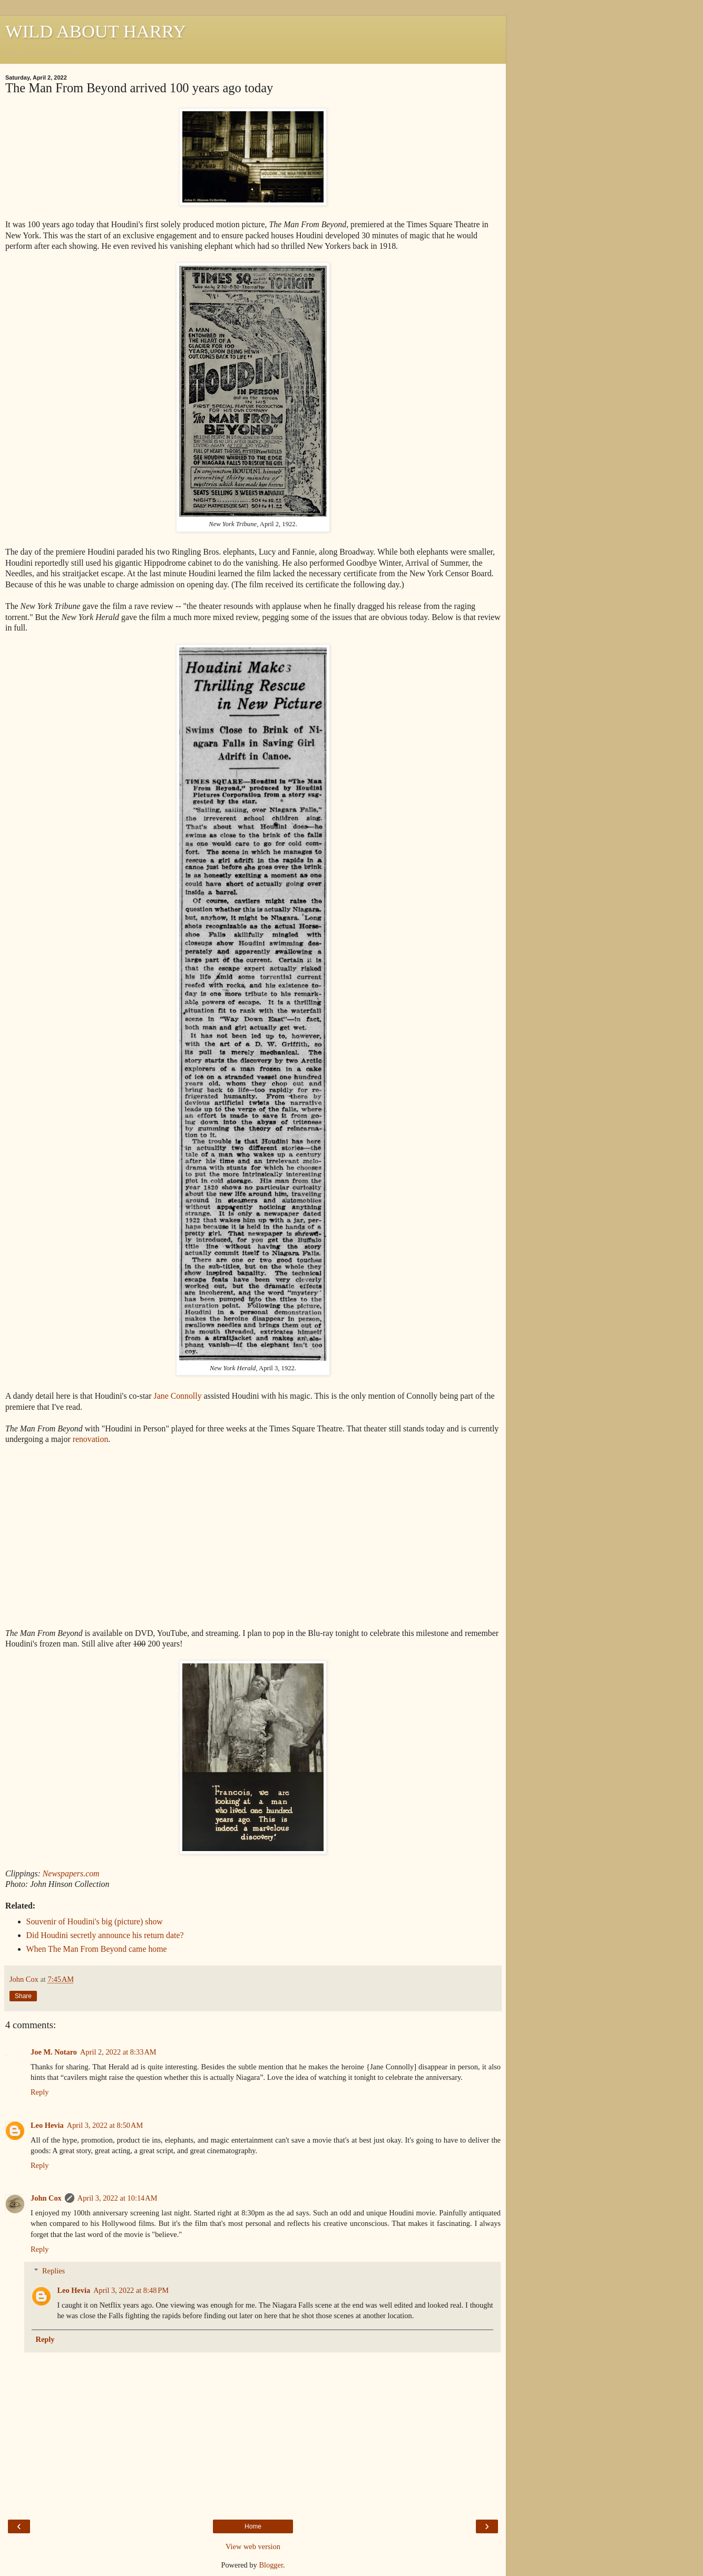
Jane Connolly (178, 1395)
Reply (39, 2092)
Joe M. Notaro (54, 2052)
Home (253, 2526)
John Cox (46, 2198)
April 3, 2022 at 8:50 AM (105, 2125)
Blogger (271, 2565)
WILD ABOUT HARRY (95, 31)
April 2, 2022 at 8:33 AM (118, 2052)
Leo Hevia (47, 2125)
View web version (253, 2546)
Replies (53, 2271)
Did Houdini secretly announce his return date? (105, 1935)
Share (23, 1996)
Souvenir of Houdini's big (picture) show (94, 1921)
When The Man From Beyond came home (96, 1948)
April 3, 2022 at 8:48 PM (131, 2290)
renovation (91, 1439)
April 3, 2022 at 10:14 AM (117, 2198)
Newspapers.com (71, 1873)
